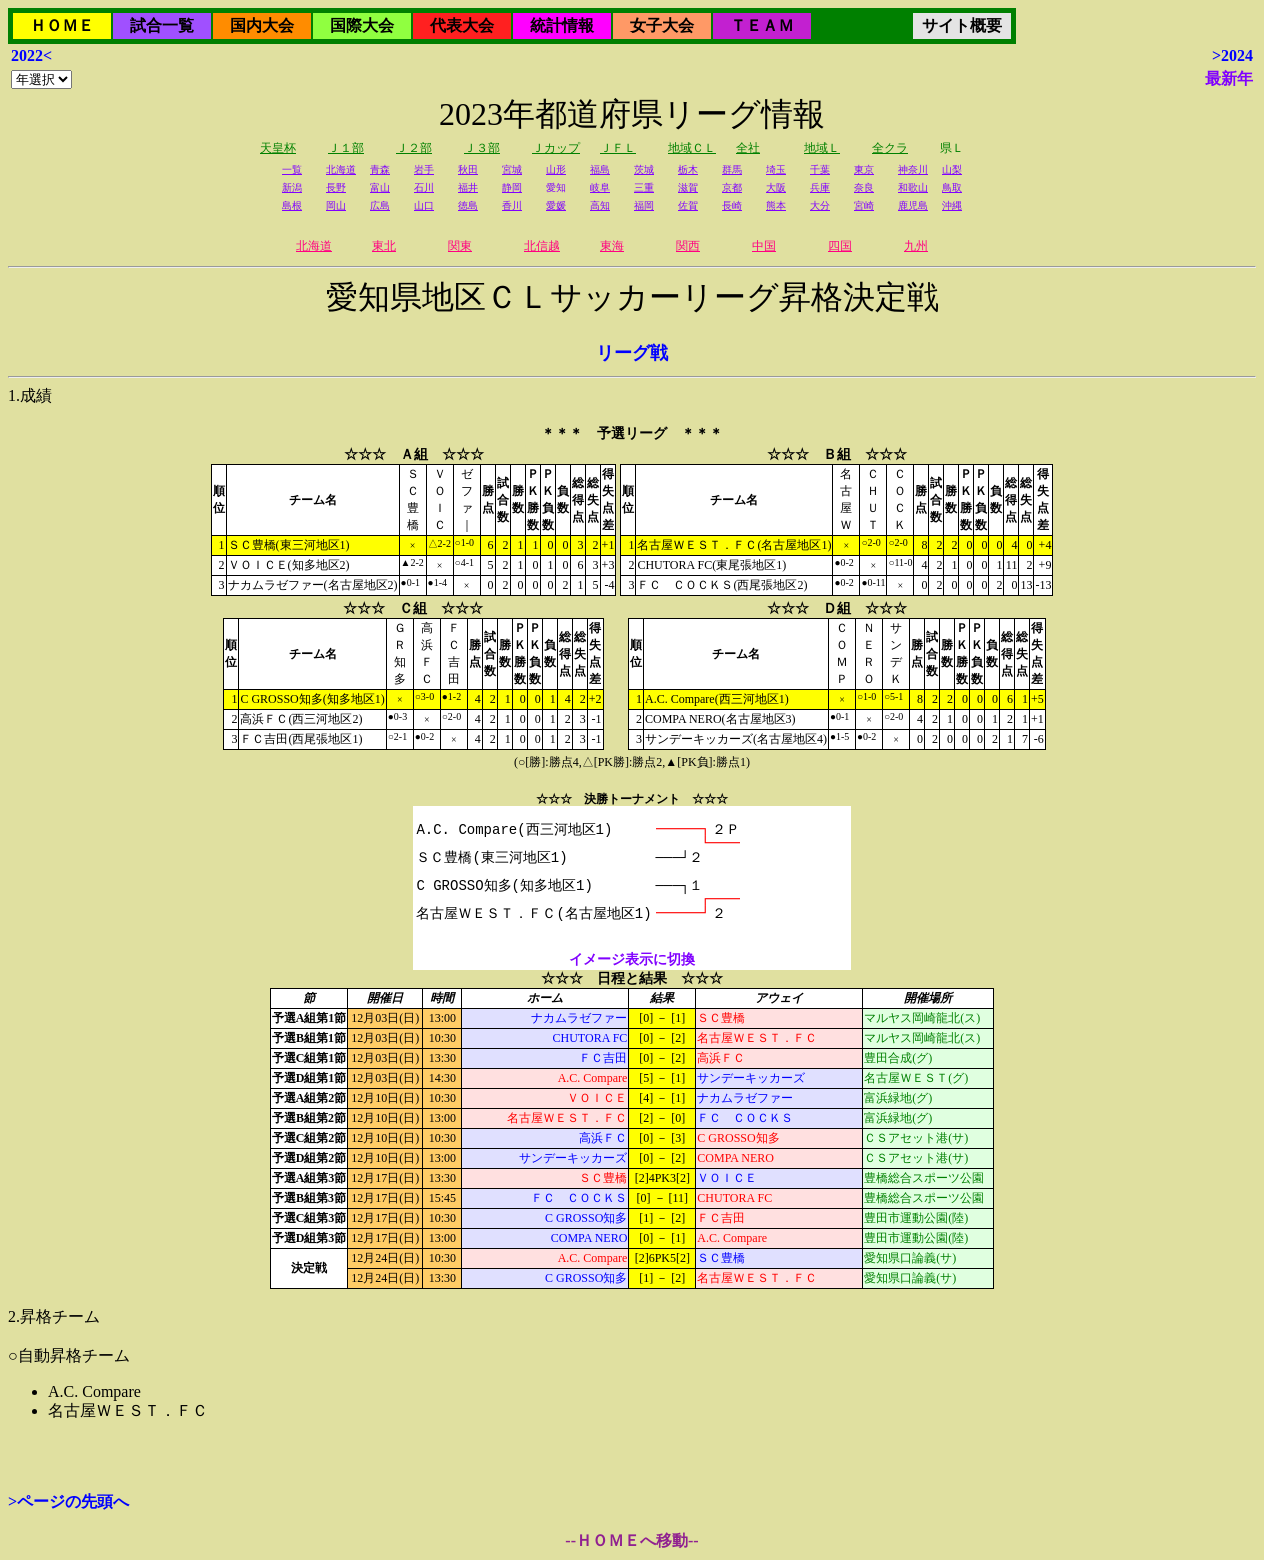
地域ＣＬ (692, 148)
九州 (916, 246)
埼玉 (776, 169)
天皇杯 (278, 148)
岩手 (424, 169)
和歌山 (913, 187)
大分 (820, 205)
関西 (688, 246)
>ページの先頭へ (68, 1501)
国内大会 (262, 25)
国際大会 (362, 25)
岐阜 (600, 187)
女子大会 (662, 25)
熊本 (776, 205)
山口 (424, 205)
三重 (644, 187)
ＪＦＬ (618, 148)
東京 (864, 169)
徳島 (468, 205)
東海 (612, 246)
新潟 (292, 187)
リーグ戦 (632, 353)
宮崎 (864, 205)
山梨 (952, 169)
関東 (460, 246)
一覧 (292, 169)
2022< (31, 55)
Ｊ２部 (414, 148)
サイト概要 (962, 25)
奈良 (864, 187)
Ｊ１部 (346, 148)
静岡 (512, 187)
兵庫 (820, 187)
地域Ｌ (822, 148)
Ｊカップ (556, 148)
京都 (732, 187)
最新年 (1229, 78)
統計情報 (562, 25)
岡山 (336, 205)
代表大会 (462, 25)
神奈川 (913, 169)
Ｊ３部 (482, 148)
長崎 (732, 205)
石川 (424, 187)
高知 (600, 205)
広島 (380, 205)
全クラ (890, 148)
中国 (764, 246)
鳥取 (952, 187)
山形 (556, 169)
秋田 (468, 169)
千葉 (820, 169)
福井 (468, 187)
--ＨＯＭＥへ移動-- (631, 1540)
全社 (748, 148)
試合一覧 (162, 25)
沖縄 (952, 205)
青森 (380, 169)
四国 (840, 246)
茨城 (644, 169)
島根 (292, 205)
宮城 (512, 169)
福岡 (644, 205)
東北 (384, 246)
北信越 (542, 246)
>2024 (1232, 55)
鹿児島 (913, 205)
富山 (380, 187)
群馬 (732, 169)
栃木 (688, 169)
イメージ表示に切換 (632, 959)
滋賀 (688, 187)
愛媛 (556, 205)
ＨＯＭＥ (62, 25)
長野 (336, 187)
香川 (512, 205)
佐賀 (688, 205)
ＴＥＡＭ (762, 25)
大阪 (776, 187)
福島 (600, 169)
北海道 (341, 169)
